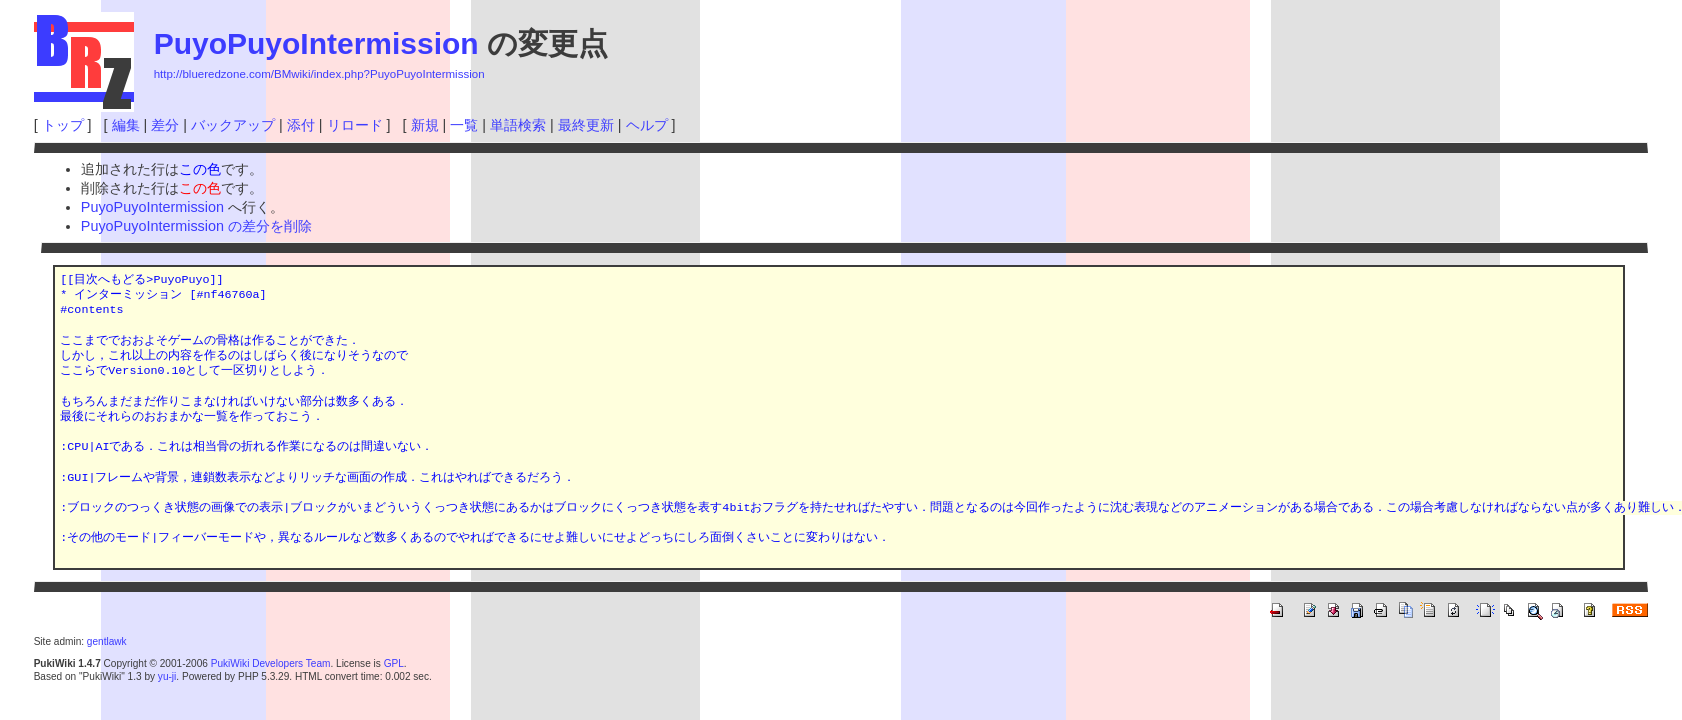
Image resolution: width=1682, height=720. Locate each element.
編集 (126, 125)
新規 (425, 125)
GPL (394, 663)
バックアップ (233, 125)
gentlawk (107, 641)
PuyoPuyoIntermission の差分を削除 (196, 226)
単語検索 (518, 125)
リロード (355, 125)
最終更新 (586, 125)
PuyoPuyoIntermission (316, 43)
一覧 (464, 125)
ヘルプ (647, 125)
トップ (63, 125)
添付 (301, 125)
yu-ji (167, 676)
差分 (165, 125)
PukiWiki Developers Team (271, 663)
